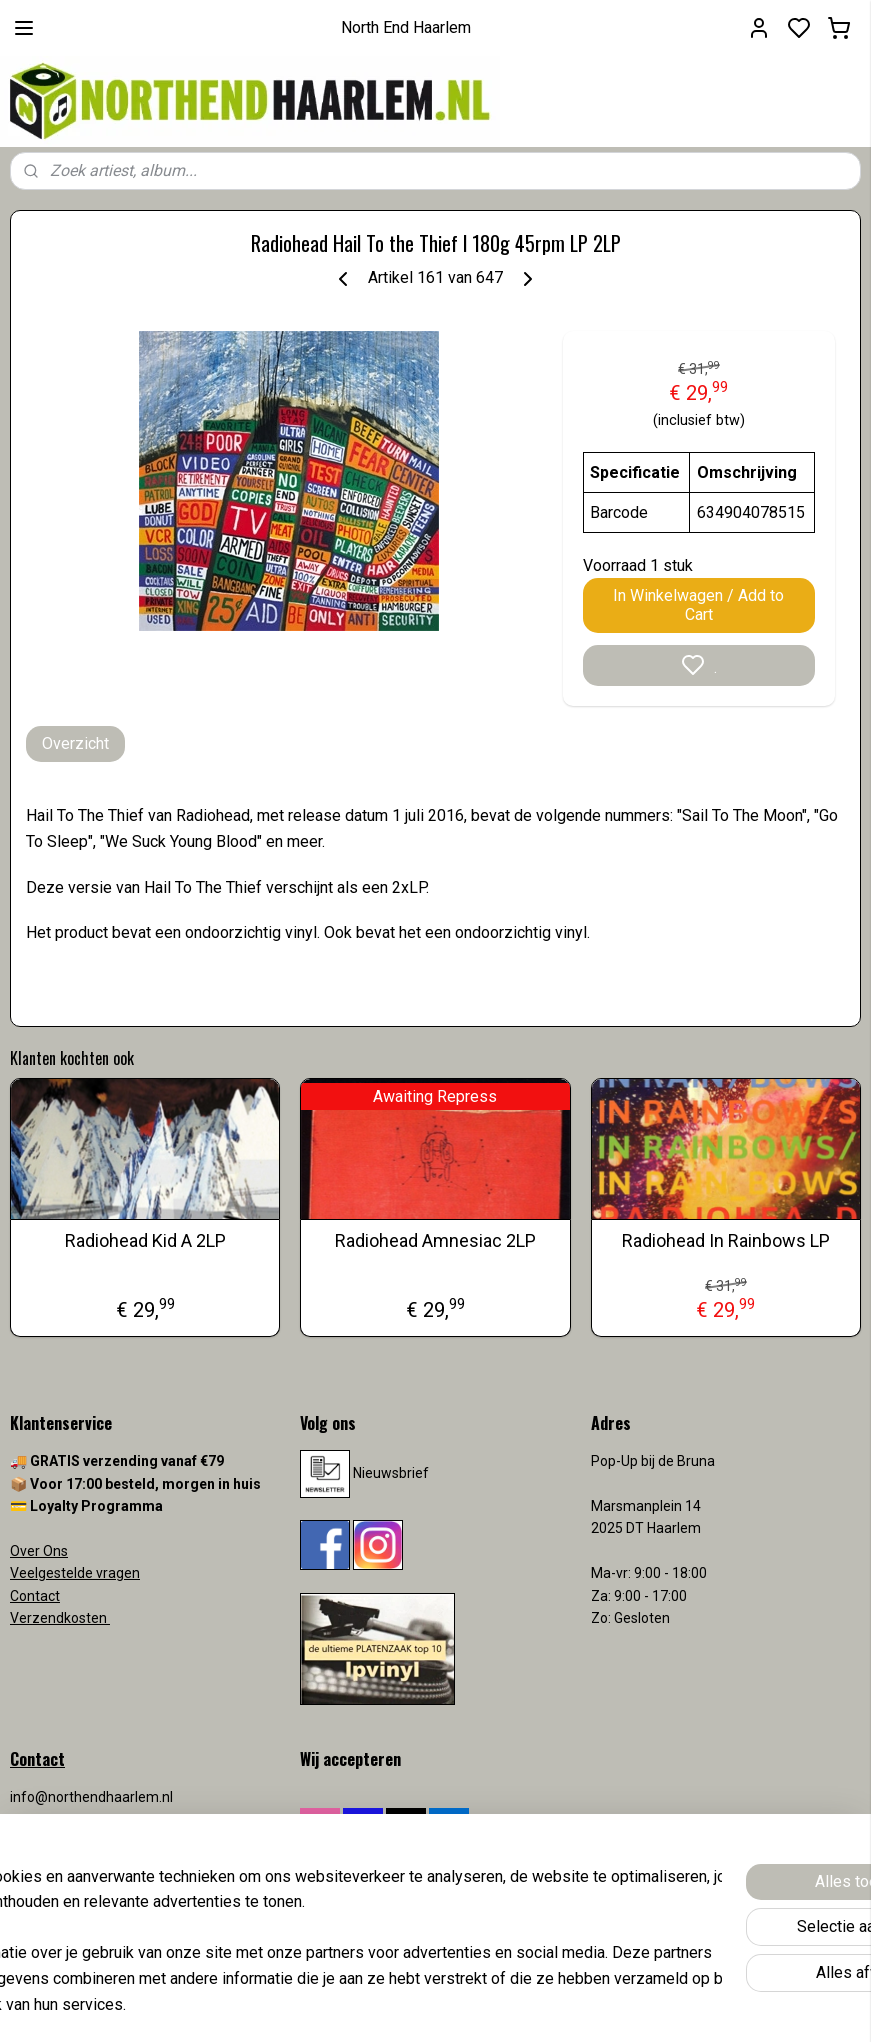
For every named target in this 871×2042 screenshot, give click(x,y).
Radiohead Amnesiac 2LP (435, 1240)
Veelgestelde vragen (75, 1573)
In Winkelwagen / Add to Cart (698, 605)
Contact (35, 1596)
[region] (303, 1927)
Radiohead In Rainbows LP (726, 1240)
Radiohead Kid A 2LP (145, 1240)
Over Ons (39, 1551)
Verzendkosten (60, 1618)
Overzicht (75, 743)
